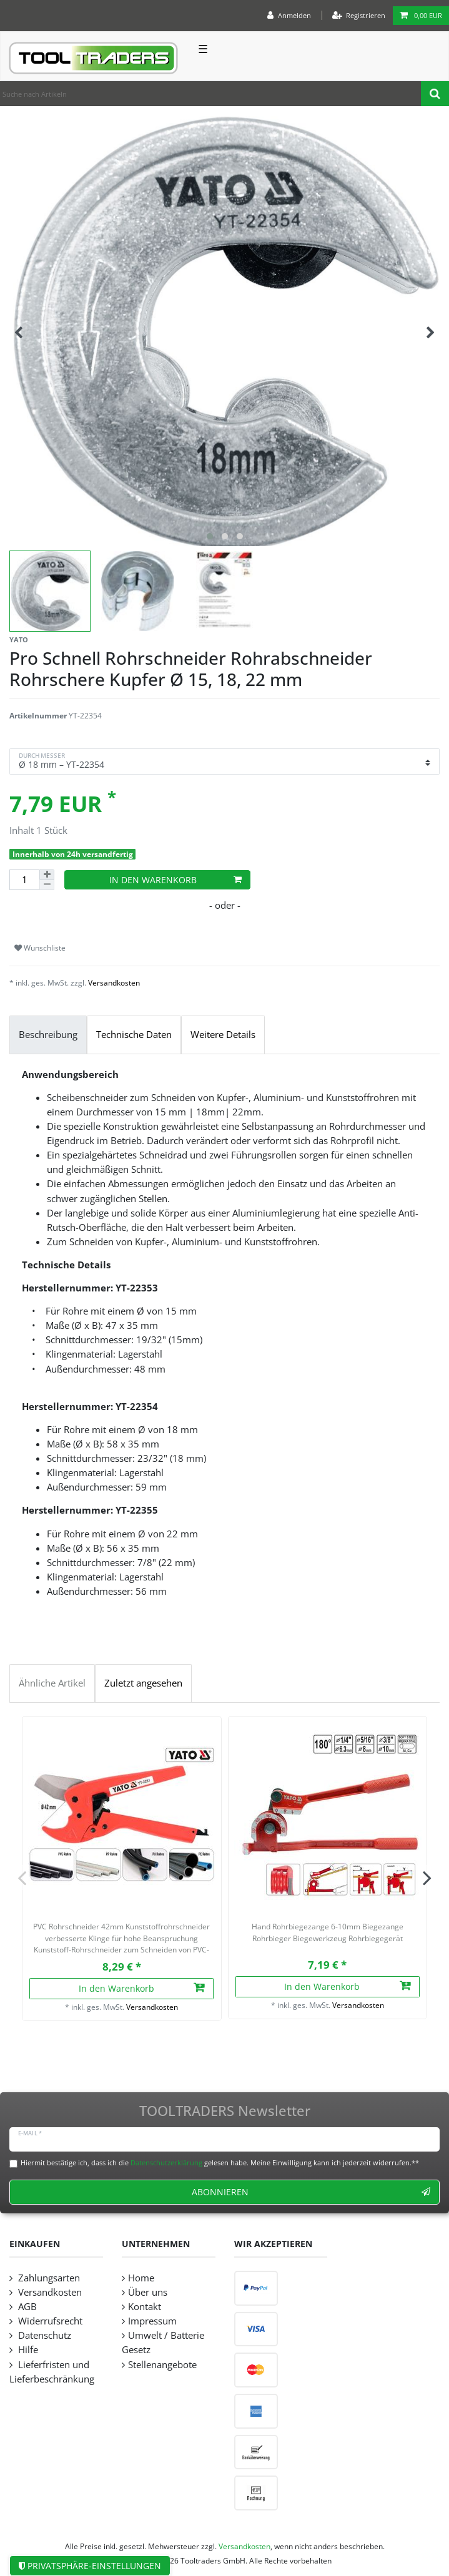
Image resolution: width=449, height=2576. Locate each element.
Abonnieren (311, 2192)
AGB (26, 2306)
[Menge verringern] (46, 885)
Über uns (147, 2292)
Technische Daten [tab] (134, 1034)
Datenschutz (43, 2335)
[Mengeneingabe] (24, 879)
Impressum (152, 2321)
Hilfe (27, 2349)
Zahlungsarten (48, 2278)
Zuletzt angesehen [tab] (143, 1683)
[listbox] (121, 1816)
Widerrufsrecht (49, 2321)
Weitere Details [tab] (222, 1034)
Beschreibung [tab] (48, 1034)
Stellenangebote (162, 2364)
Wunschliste (40, 948)
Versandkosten (114, 982)
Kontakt (144, 2306)
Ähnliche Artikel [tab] (52, 1683)
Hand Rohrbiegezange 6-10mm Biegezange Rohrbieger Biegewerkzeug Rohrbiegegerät (327, 1932)
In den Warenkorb (175, 880)
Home (141, 2278)
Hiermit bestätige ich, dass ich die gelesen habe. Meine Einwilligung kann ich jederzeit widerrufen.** (220, 2162)
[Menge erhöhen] (46, 874)
